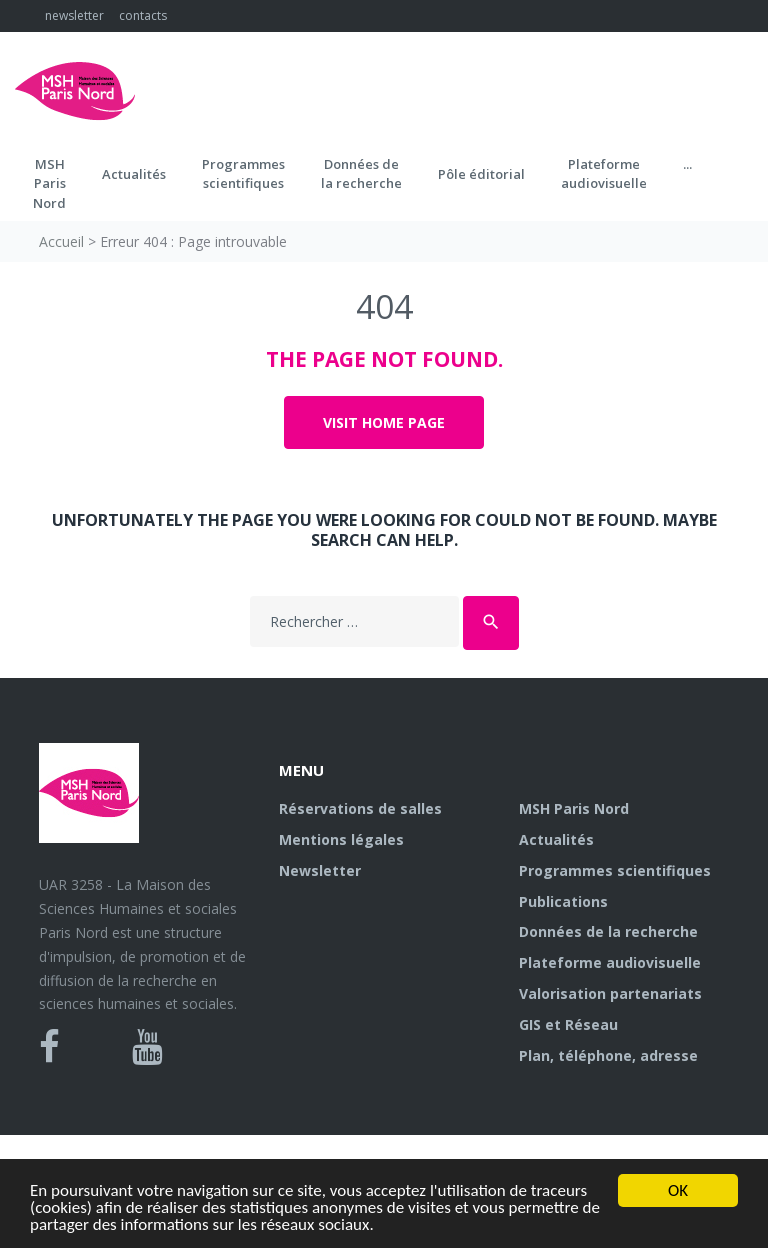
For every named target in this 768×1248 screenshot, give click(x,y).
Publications (563, 901)
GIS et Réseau (568, 1024)
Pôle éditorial (481, 174)
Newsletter (320, 870)
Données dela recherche (361, 174)
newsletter (74, 15)
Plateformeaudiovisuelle (604, 174)
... (687, 164)
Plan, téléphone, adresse (608, 1055)
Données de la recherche (608, 931)
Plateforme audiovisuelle (610, 962)
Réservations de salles (360, 808)
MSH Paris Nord (574, 808)
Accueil (61, 241)
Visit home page (384, 422)
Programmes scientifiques (243, 174)
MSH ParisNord (49, 183)
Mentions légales (341, 839)
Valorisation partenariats (610, 993)
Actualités (134, 174)
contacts (143, 15)
